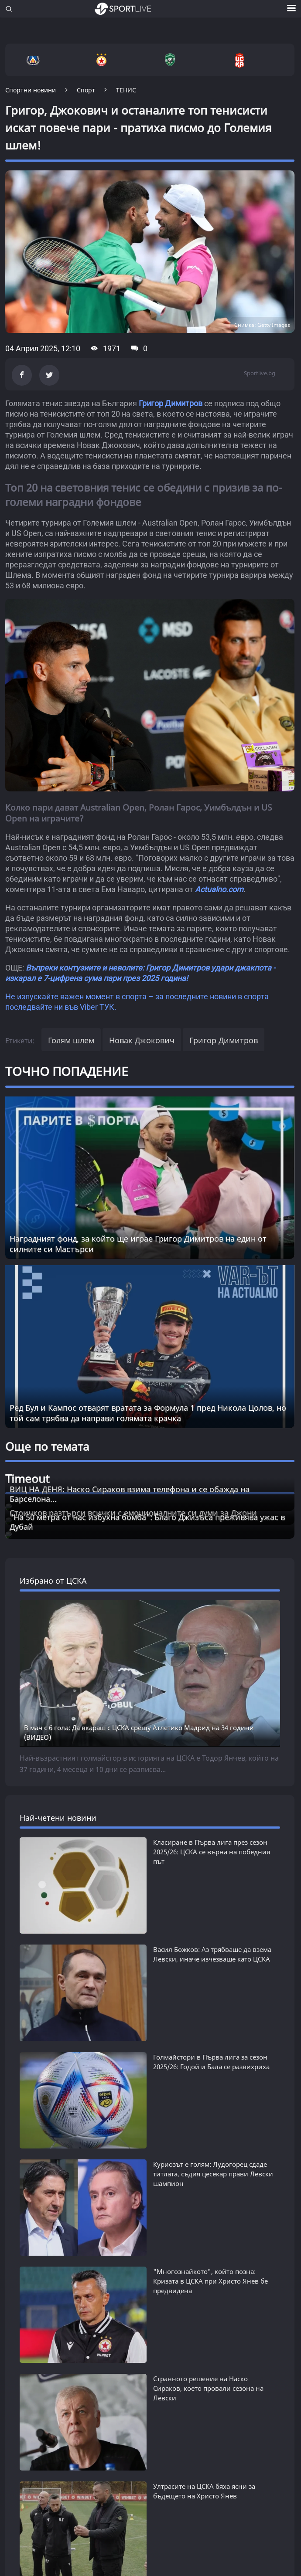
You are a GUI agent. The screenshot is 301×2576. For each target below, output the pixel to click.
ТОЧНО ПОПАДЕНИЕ (66, 1071)
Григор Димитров (170, 403)
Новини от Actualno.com (67, 2328)
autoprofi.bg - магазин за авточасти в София (81, 2538)
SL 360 (20, 2277)
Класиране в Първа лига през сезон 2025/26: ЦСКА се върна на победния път (211, 1713)
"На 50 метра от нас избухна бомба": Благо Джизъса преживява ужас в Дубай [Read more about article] (147, 1522)
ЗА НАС (17, 2446)
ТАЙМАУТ (25, 2244)
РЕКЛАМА (21, 2456)
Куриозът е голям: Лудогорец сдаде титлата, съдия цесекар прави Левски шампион (213, 1819)
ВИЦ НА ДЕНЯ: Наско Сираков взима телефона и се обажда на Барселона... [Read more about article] (130, 1494)
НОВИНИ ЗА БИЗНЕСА (52, 2387)
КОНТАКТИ (141, 2456)
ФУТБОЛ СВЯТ (35, 2177)
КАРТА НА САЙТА (81, 2456)
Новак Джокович (141, 1040)
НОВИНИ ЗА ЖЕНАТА (49, 2357)
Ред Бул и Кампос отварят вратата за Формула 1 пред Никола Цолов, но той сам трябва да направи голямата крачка (148, 1412)
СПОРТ (19, 2211)
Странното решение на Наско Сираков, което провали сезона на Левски (208, 1903)
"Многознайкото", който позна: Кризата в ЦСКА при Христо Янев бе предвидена (210, 1861)
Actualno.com (219, 889)
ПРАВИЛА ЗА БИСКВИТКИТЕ (188, 2446)
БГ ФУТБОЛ (28, 2143)
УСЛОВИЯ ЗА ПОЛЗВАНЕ (85, 2446)
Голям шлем (71, 1040)
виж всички (37, 2003)
